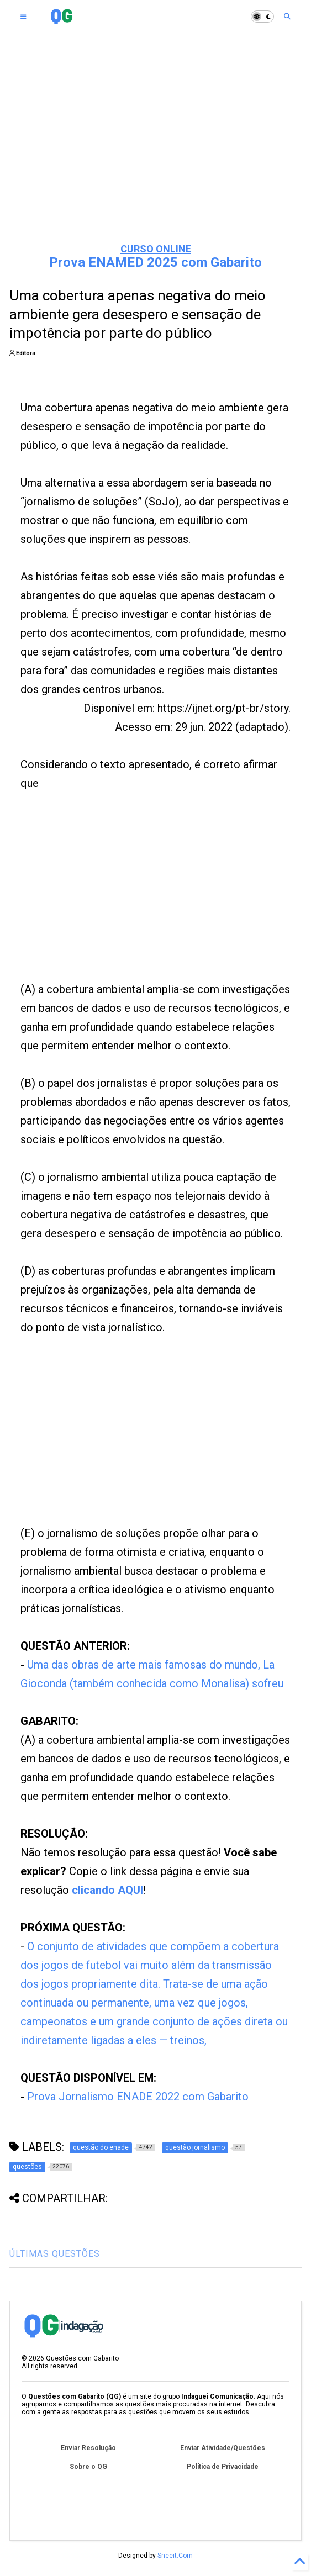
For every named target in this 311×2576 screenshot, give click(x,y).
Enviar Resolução (88, 2448)
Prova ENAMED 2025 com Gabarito (155, 262)
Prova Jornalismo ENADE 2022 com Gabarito (138, 2096)
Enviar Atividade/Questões (222, 2448)
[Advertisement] (155, 149)
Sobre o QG (88, 2467)
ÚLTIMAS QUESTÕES (54, 2253)
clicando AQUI (107, 1890)
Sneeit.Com (175, 2555)
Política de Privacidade (223, 2467)
